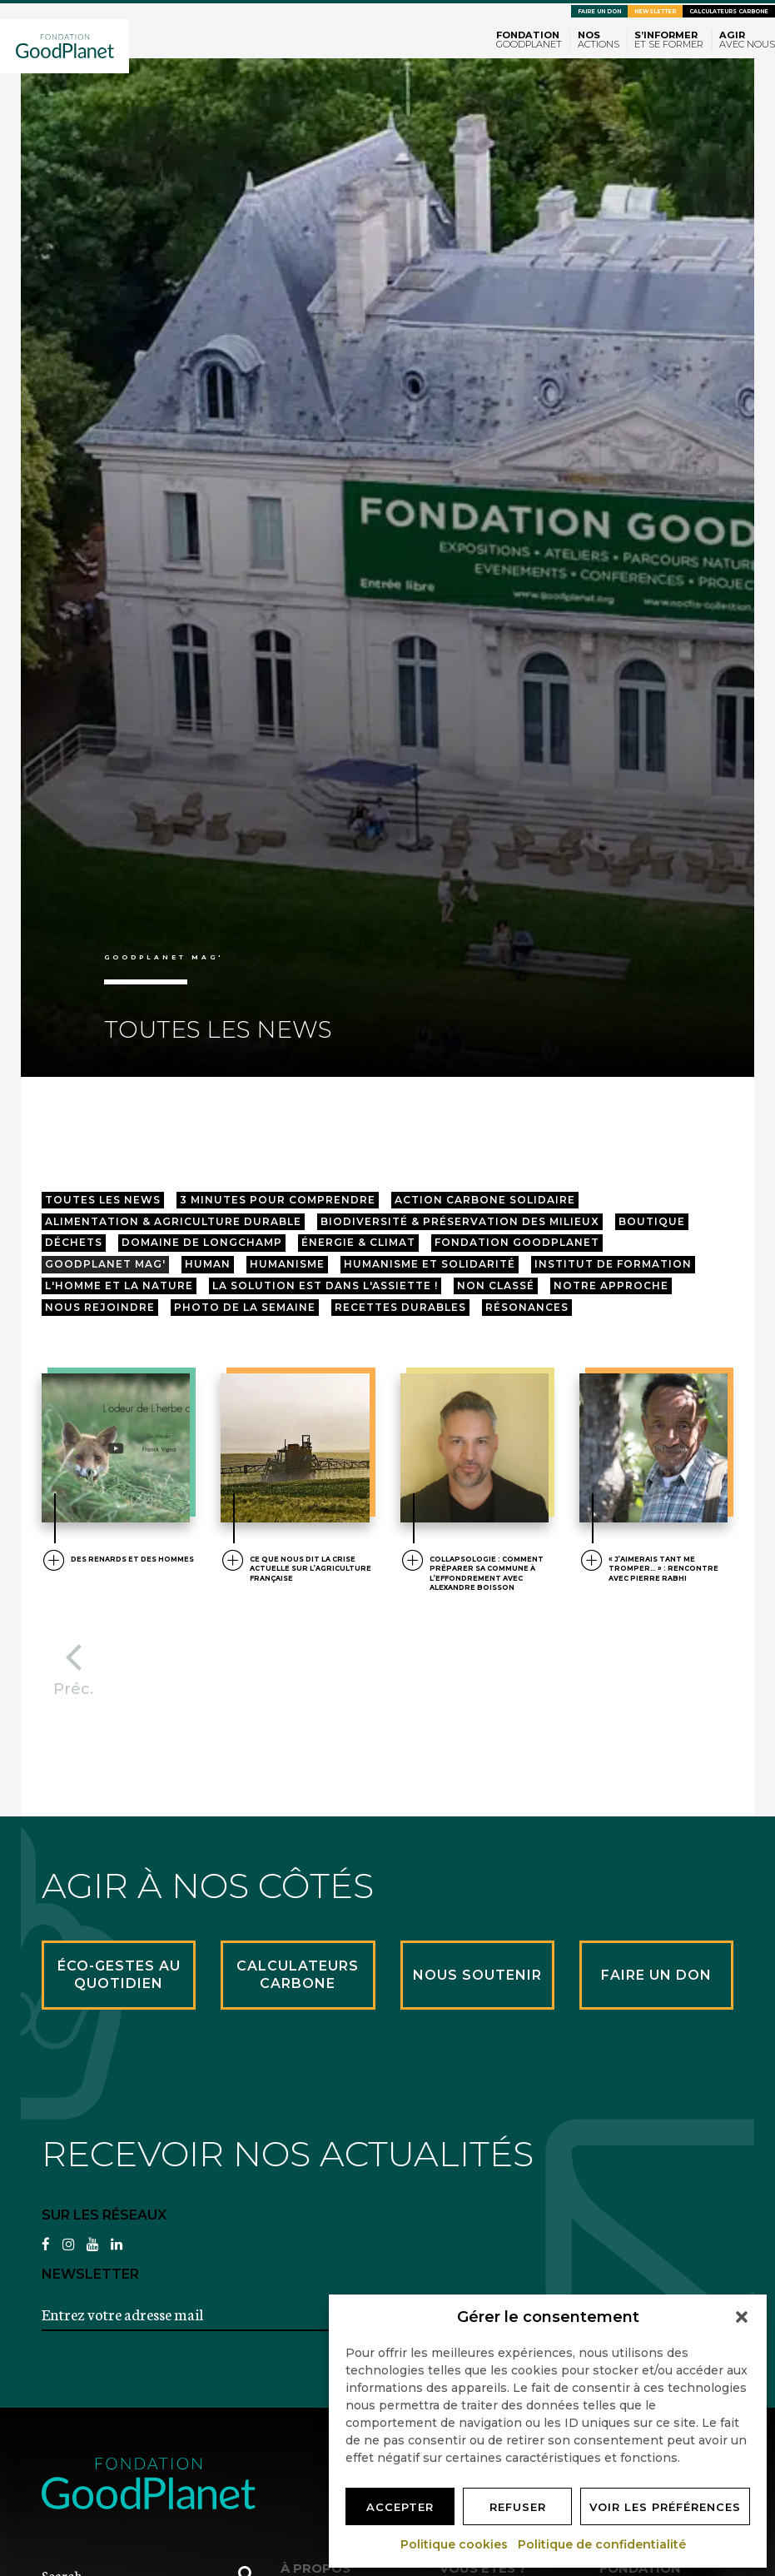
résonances (527, 1307)
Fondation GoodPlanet (517, 1242)
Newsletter (655, 11)
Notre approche (611, 1285)
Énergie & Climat (358, 1242)
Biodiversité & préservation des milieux (459, 1221)
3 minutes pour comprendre (277, 1199)
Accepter (400, 2507)
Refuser (517, 2507)
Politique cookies (454, 2544)
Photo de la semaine (244, 1307)
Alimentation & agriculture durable (173, 1221)
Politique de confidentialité (603, 2544)
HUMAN (208, 1264)
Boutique (652, 1221)
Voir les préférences (665, 2507)
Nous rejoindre (100, 1307)
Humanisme (287, 1264)
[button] (741, 2317)
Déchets (73, 1242)
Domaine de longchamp (202, 1242)
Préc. (73, 1665)
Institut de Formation (613, 1264)
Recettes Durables (400, 1307)
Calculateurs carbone (728, 11)
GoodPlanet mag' (105, 1264)
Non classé (495, 1285)
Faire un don (599, 11)
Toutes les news (103, 1199)
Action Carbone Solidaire (485, 1199)
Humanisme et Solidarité (429, 1264)
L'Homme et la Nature (119, 1285)
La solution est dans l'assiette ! (325, 1285)
